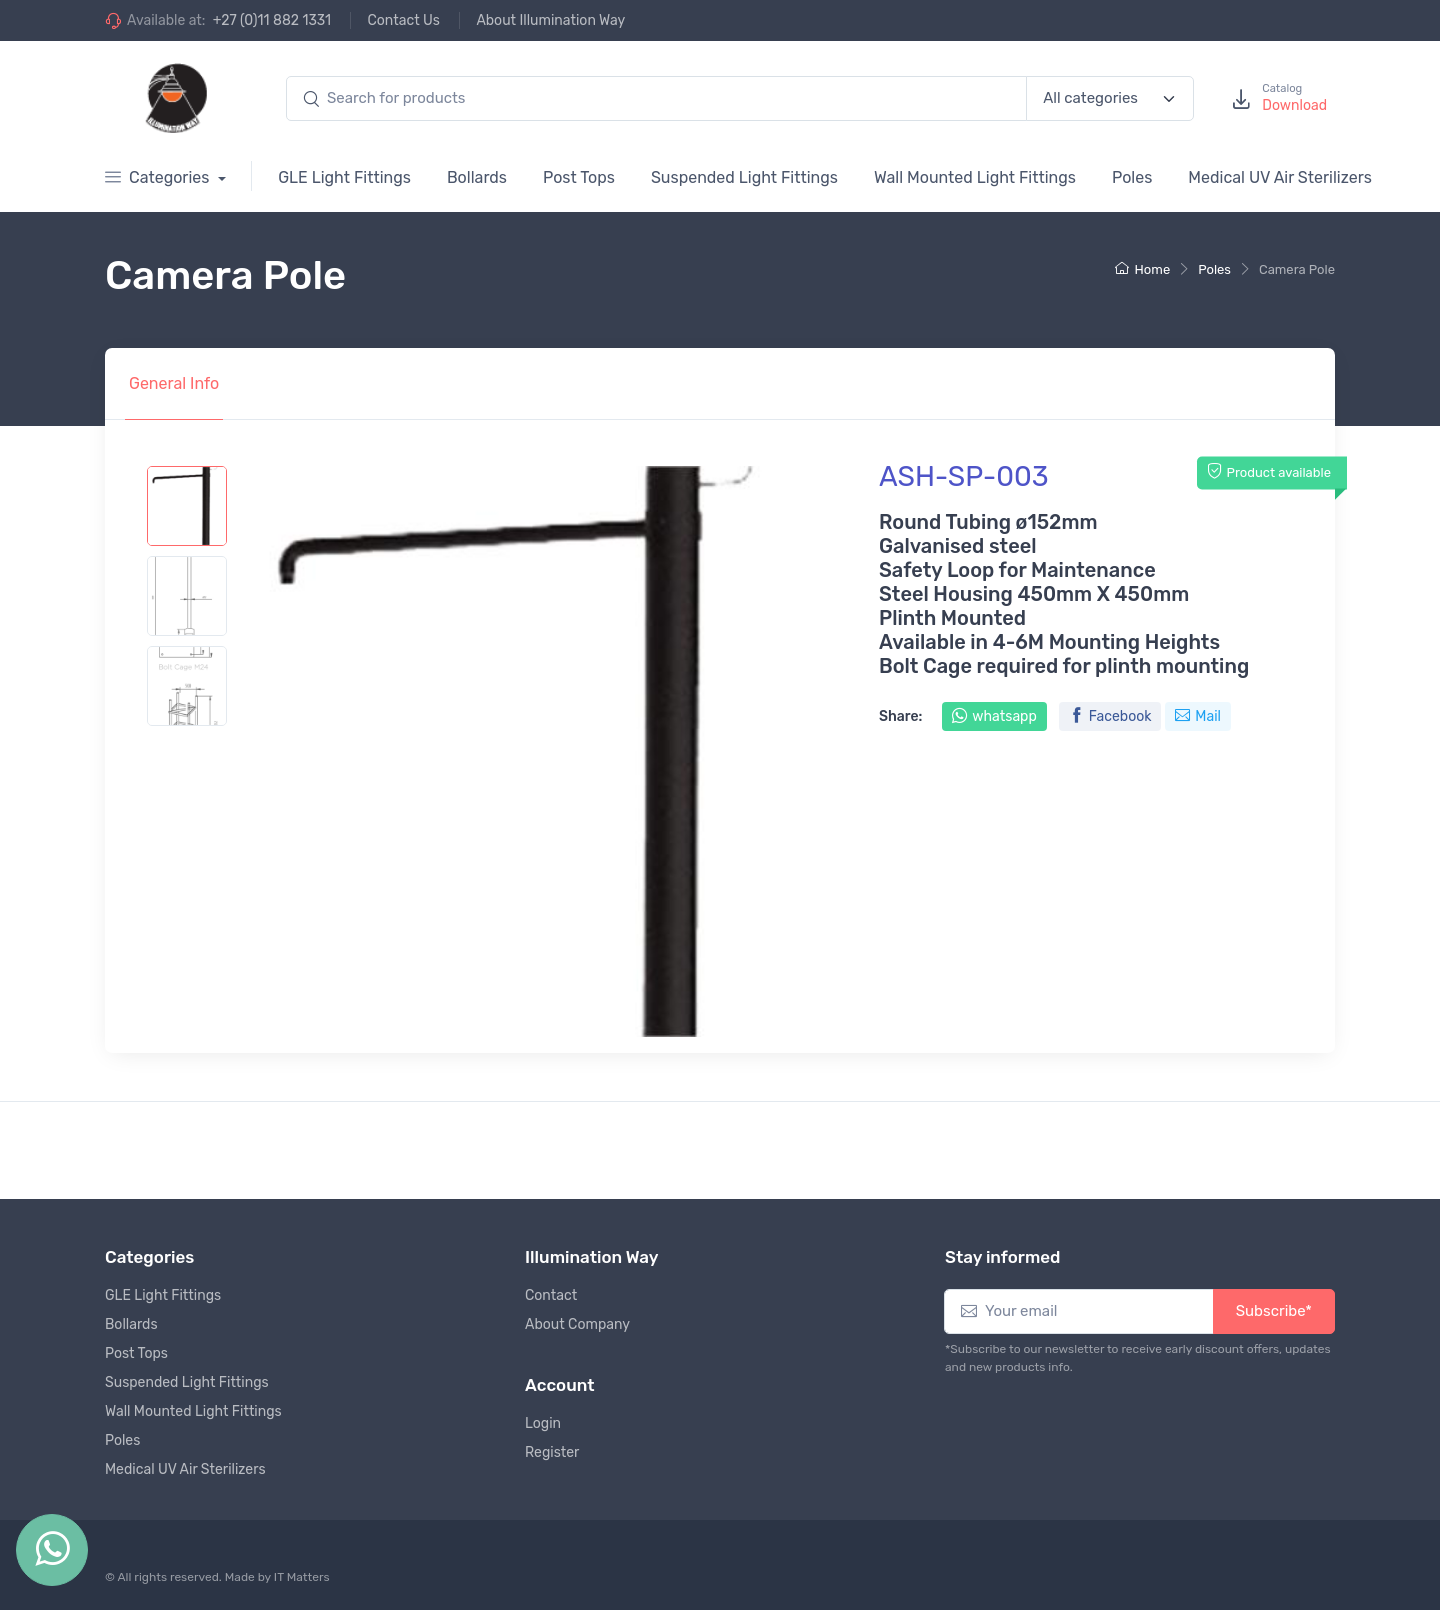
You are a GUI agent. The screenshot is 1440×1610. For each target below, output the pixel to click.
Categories (159, 177)
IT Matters (302, 1577)
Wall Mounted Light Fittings (975, 177)
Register (552, 1452)
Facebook (1110, 716)
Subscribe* (1274, 1311)
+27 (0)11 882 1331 (272, 20)
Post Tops (579, 177)
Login (543, 1423)
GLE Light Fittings (344, 177)
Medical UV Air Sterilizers (1280, 177)
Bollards (477, 177)
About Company (577, 1324)
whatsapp (994, 716)
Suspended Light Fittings (744, 177)
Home (1143, 269)
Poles (1132, 177)
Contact (551, 1295)
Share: (900, 716)
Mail (1198, 716)
